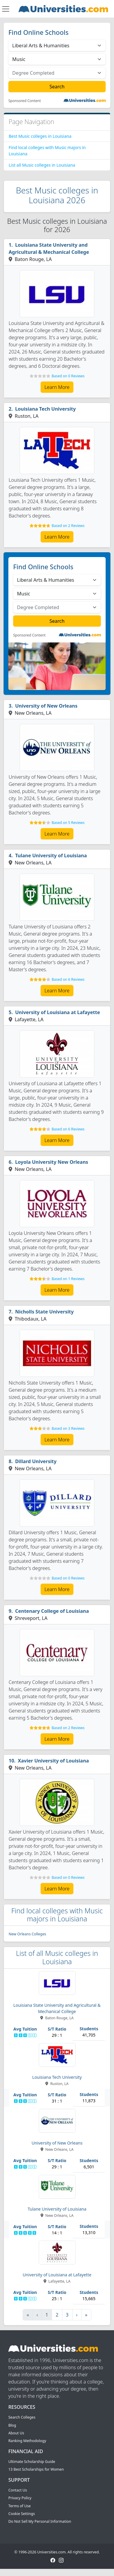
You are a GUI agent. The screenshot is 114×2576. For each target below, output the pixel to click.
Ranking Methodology (27, 2440)
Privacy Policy (19, 2497)
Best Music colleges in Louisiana (40, 136)
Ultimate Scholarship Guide (31, 2461)
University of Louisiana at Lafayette (57, 1012)
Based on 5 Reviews (68, 822)
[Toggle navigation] (5, 8)
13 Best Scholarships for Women (36, 2469)
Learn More (57, 387)
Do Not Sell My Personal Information (39, 2521)
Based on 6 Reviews (68, 979)
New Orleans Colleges (27, 1934)
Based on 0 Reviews (68, 375)
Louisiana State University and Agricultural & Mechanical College (49, 248)
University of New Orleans (46, 706)
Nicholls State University (44, 1311)
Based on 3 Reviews (68, 1428)
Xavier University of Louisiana (53, 1760)
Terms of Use (19, 2505)
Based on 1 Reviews (68, 1278)
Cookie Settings (21, 2513)
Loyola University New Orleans (51, 1162)
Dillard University (36, 1461)
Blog (12, 2425)
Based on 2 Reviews (68, 525)
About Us (16, 2433)
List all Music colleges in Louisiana (42, 165)
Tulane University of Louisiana (51, 855)
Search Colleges (22, 2417)
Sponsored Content (24, 101)
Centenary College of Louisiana (52, 1611)
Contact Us (17, 2490)
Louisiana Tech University (45, 409)
